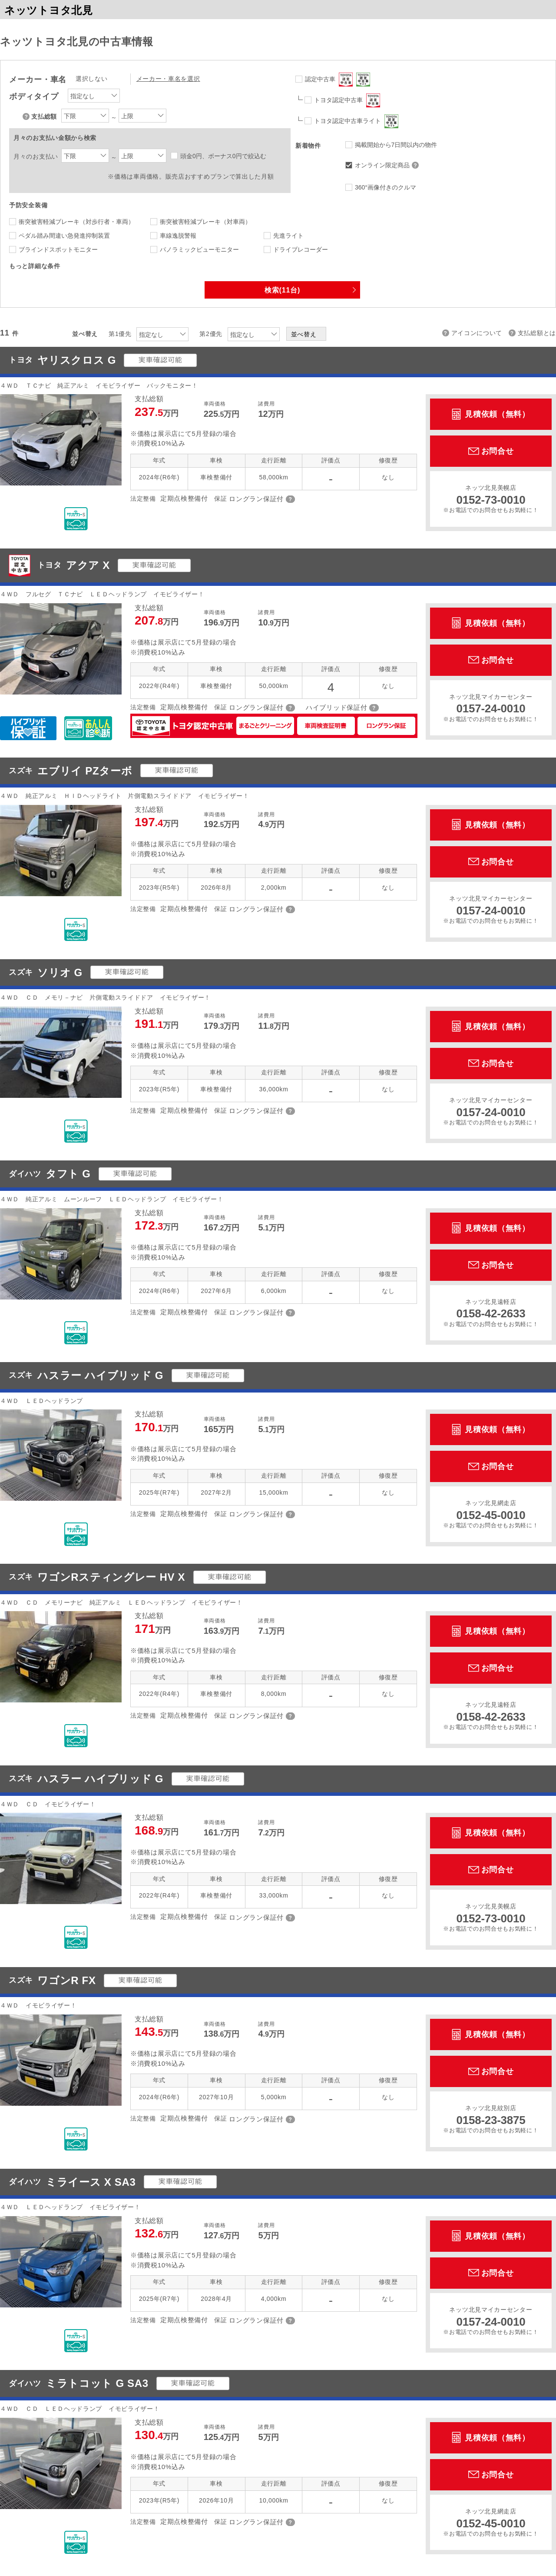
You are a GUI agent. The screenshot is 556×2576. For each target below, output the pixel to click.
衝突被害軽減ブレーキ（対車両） (205, 221)
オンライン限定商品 (387, 165)
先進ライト (288, 235)
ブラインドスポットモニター (58, 249)
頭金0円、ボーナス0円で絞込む (223, 156)
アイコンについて (477, 332)
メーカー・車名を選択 (168, 78)
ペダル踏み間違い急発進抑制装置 (64, 235)
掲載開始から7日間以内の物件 (396, 144)
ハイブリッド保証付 (336, 707)
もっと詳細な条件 (34, 266)
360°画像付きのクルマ (385, 187)
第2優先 (210, 333)
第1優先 (120, 333)
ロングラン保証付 (256, 498)
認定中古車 (337, 79)
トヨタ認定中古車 (347, 100)
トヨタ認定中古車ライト (356, 121)
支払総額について (27, 116)
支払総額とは (537, 332)
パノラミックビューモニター (199, 249)
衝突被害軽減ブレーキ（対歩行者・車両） (76, 221)
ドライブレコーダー (300, 249)
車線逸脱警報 (178, 235)
